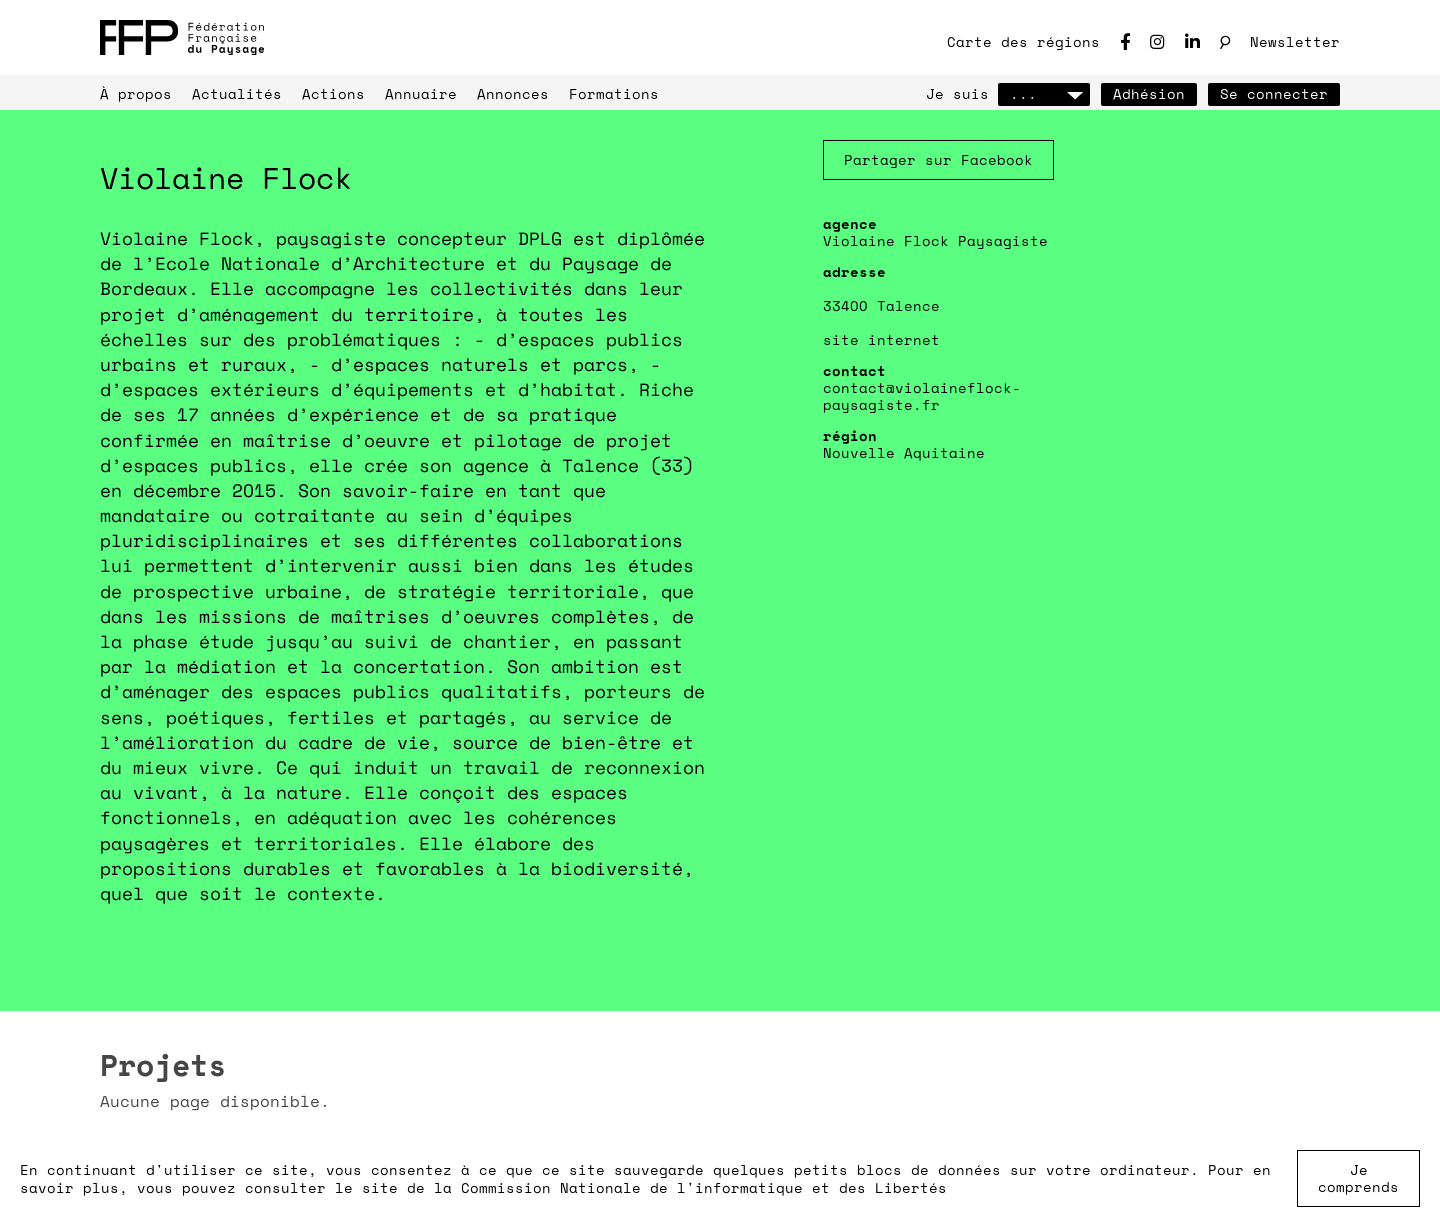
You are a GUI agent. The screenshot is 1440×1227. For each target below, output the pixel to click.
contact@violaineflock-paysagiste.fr (922, 396)
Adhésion (1149, 93)
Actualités (237, 93)
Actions (333, 93)
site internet (881, 339)
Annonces (513, 93)
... (1044, 93)
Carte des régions (1023, 41)
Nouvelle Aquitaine (904, 452)
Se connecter (1274, 93)
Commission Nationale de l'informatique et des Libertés (704, 1187)
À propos (136, 93)
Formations (614, 93)
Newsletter (1295, 41)
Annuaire (421, 93)
